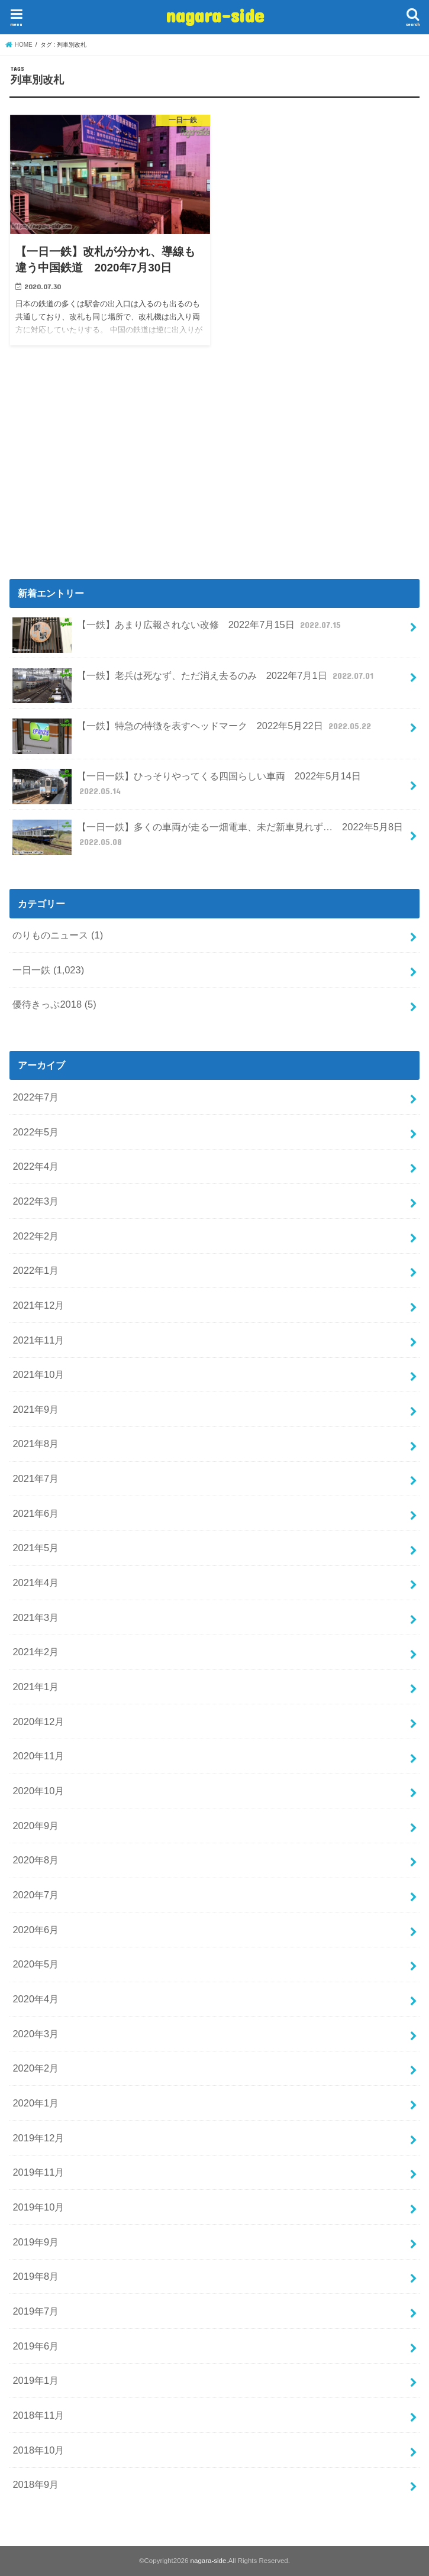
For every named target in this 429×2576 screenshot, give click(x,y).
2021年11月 (38, 1340)
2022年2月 (35, 1236)
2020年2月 (35, 2068)
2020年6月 (35, 1929)
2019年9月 (35, 2242)
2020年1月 (35, 2103)
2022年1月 (35, 1270)
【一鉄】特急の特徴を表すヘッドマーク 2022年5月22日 (192, 731)
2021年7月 (35, 1478)
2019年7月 (35, 2311)
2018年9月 (35, 2484)
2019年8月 (35, 2276)
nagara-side (215, 15)
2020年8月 (35, 1860)
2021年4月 (35, 1582)
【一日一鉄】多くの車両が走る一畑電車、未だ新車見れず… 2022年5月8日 (207, 837)
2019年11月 (38, 2172)
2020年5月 (35, 1964)
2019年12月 (38, 2137)
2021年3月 (35, 1617)
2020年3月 (35, 2033)
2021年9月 (35, 1409)
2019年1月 (35, 2380)
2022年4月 (35, 1166)
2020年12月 (38, 1721)
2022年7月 (35, 1097)
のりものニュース (57, 935)
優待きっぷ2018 (54, 1004)
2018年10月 (38, 2450)
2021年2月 (35, 1651)
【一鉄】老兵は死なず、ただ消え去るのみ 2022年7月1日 (194, 680)
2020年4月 (35, 1999)
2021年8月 (35, 1443)
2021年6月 (35, 1513)
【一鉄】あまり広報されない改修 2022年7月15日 (177, 629)
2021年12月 (38, 1305)
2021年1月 (35, 1686)
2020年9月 (35, 1825)
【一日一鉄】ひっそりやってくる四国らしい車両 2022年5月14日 (186, 786)
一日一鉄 (48, 970)
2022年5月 (35, 1132)
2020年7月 (35, 1894)
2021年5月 (35, 1547)
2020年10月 (38, 1790)
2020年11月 (38, 1755)
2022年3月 (35, 1201)
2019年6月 (35, 2346)
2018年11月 (38, 2415)
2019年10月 (38, 2207)
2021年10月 (38, 1374)
